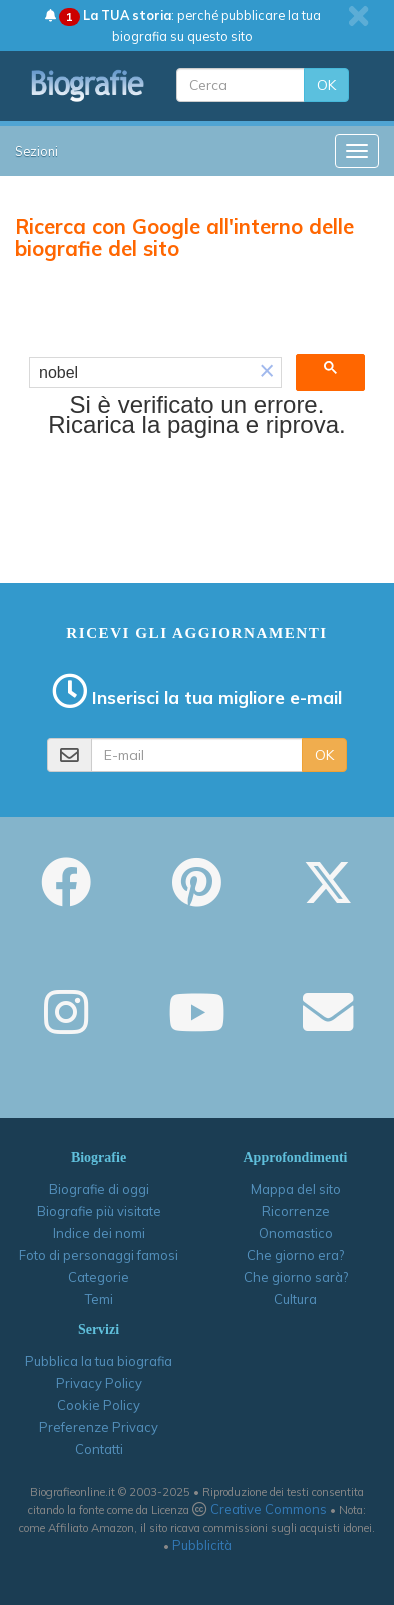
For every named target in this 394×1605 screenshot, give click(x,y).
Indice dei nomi (99, 1233)
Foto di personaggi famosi (98, 1255)
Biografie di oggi (99, 1189)
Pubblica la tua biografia (98, 1361)
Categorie (98, 1277)
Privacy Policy (99, 1383)
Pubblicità (202, 1545)
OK (326, 85)
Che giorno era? (295, 1255)
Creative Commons (268, 1509)
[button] (267, 373)
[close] (358, 16)
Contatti (99, 1449)
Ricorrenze (296, 1211)
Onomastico (296, 1233)
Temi (99, 1299)
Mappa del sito (296, 1189)
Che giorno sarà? (296, 1277)
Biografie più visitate (99, 1211)
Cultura (295, 1299)
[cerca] (141, 373)
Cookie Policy (98, 1405)
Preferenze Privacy (98, 1427)
